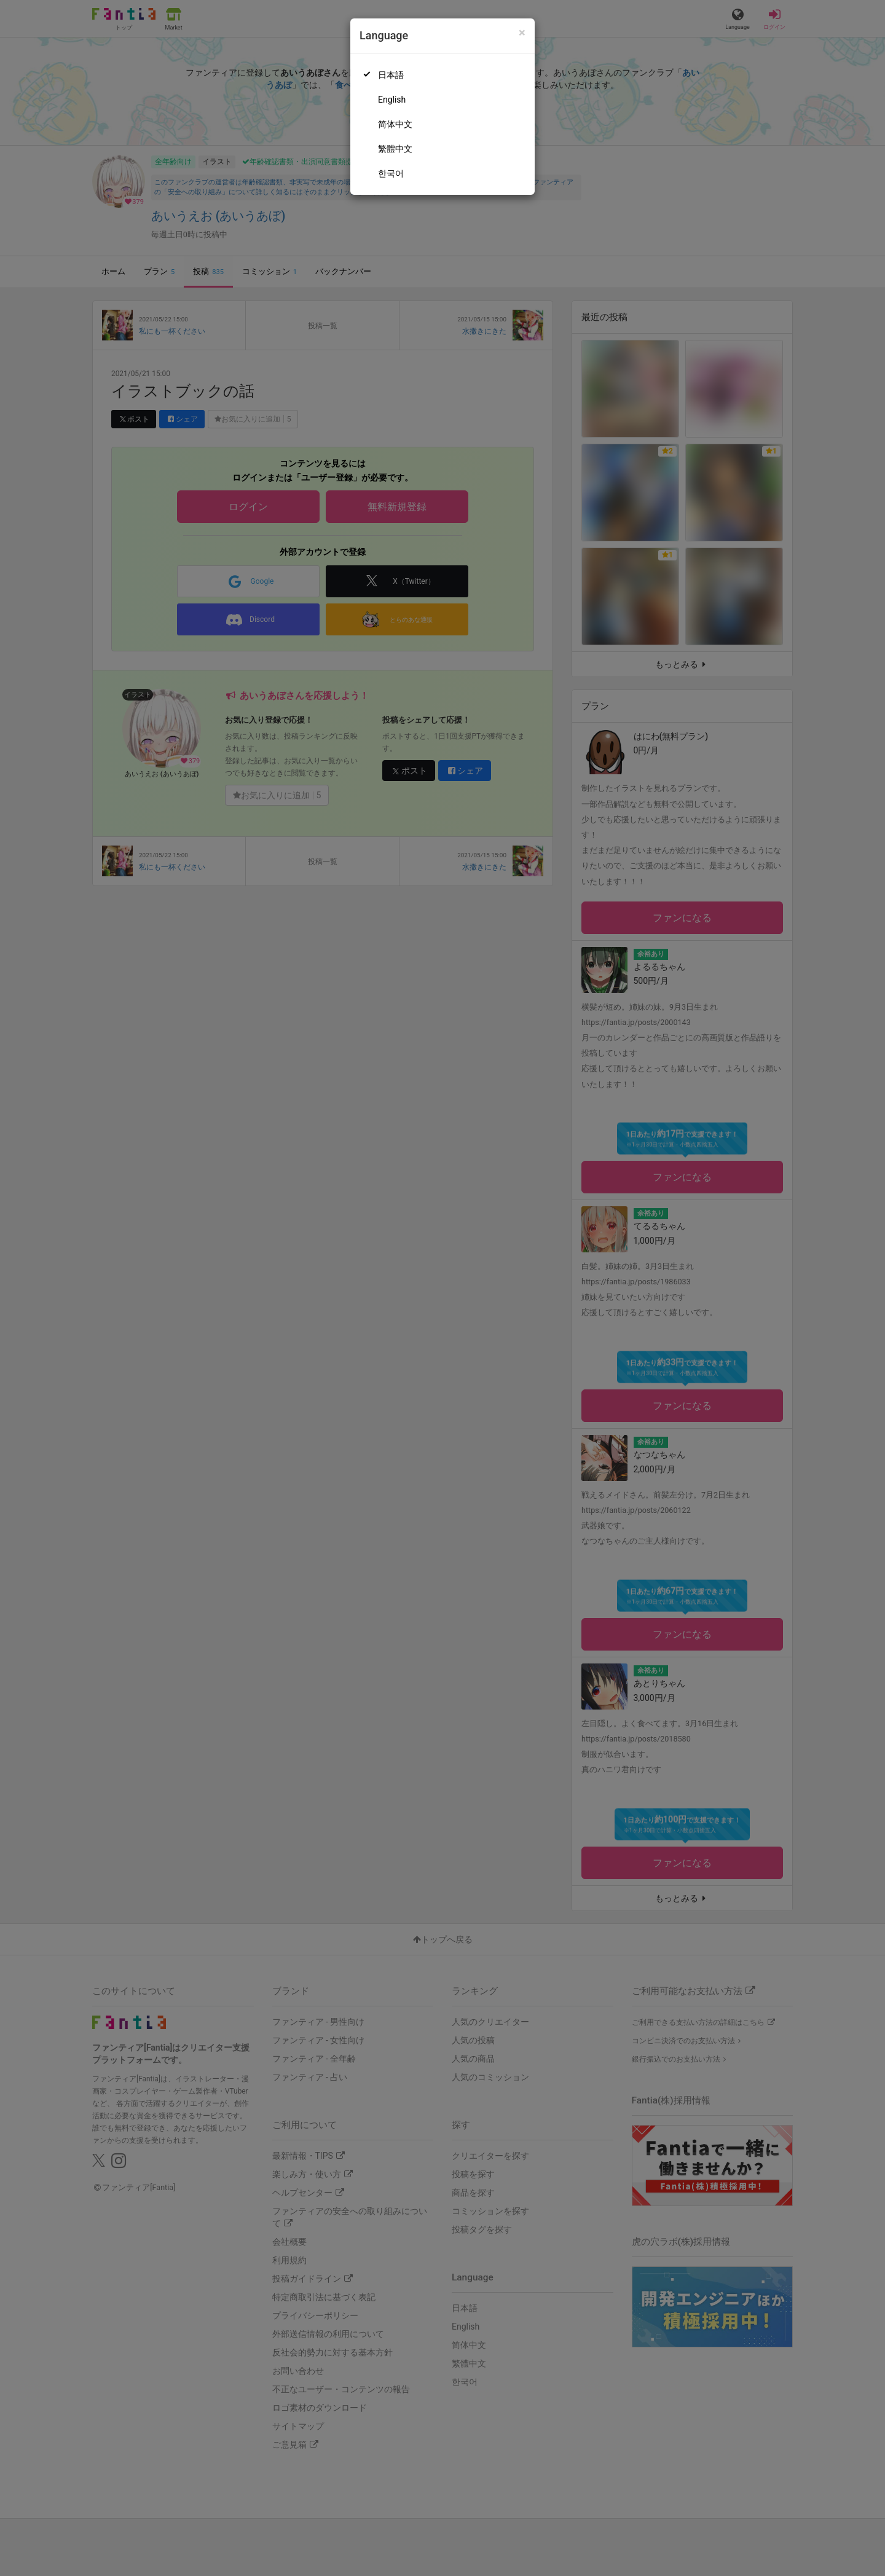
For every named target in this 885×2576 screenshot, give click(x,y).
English (392, 99)
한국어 (391, 173)
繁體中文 (395, 149)
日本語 (391, 75)
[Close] (522, 32)
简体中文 (395, 124)
